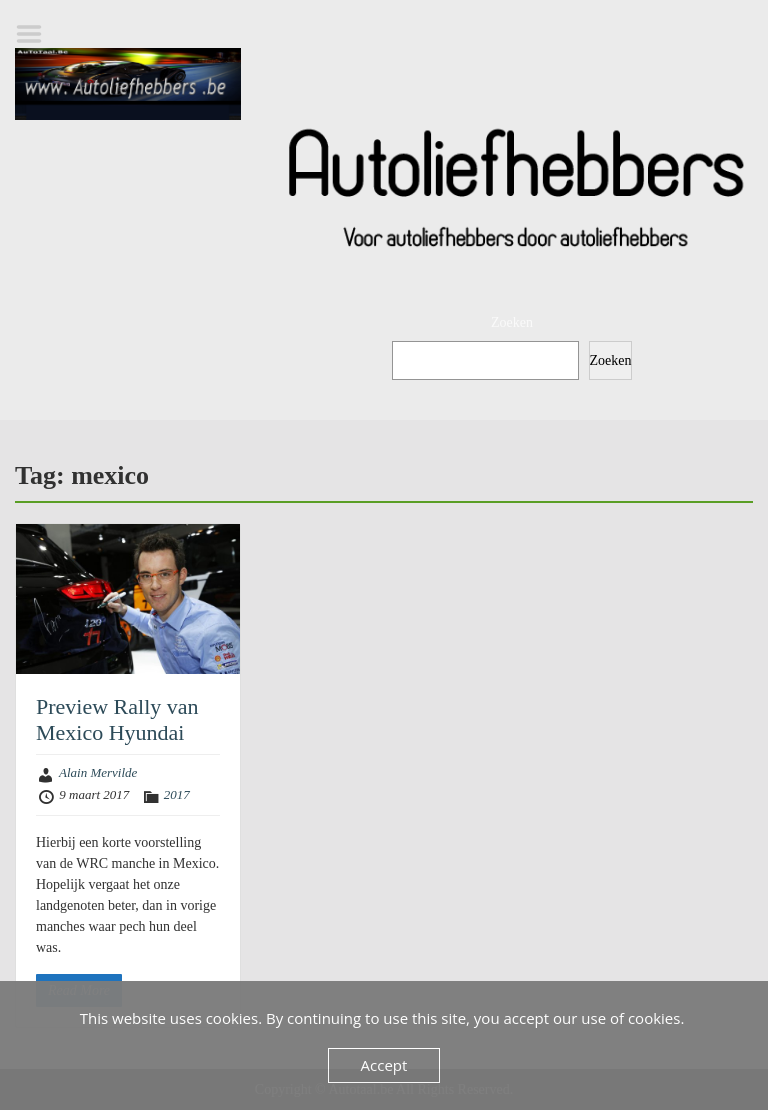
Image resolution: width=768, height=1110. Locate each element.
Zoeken (512, 322)
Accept (384, 1065)
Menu (36, 34)
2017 (177, 794)
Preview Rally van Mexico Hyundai (117, 719)
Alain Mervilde (98, 772)
